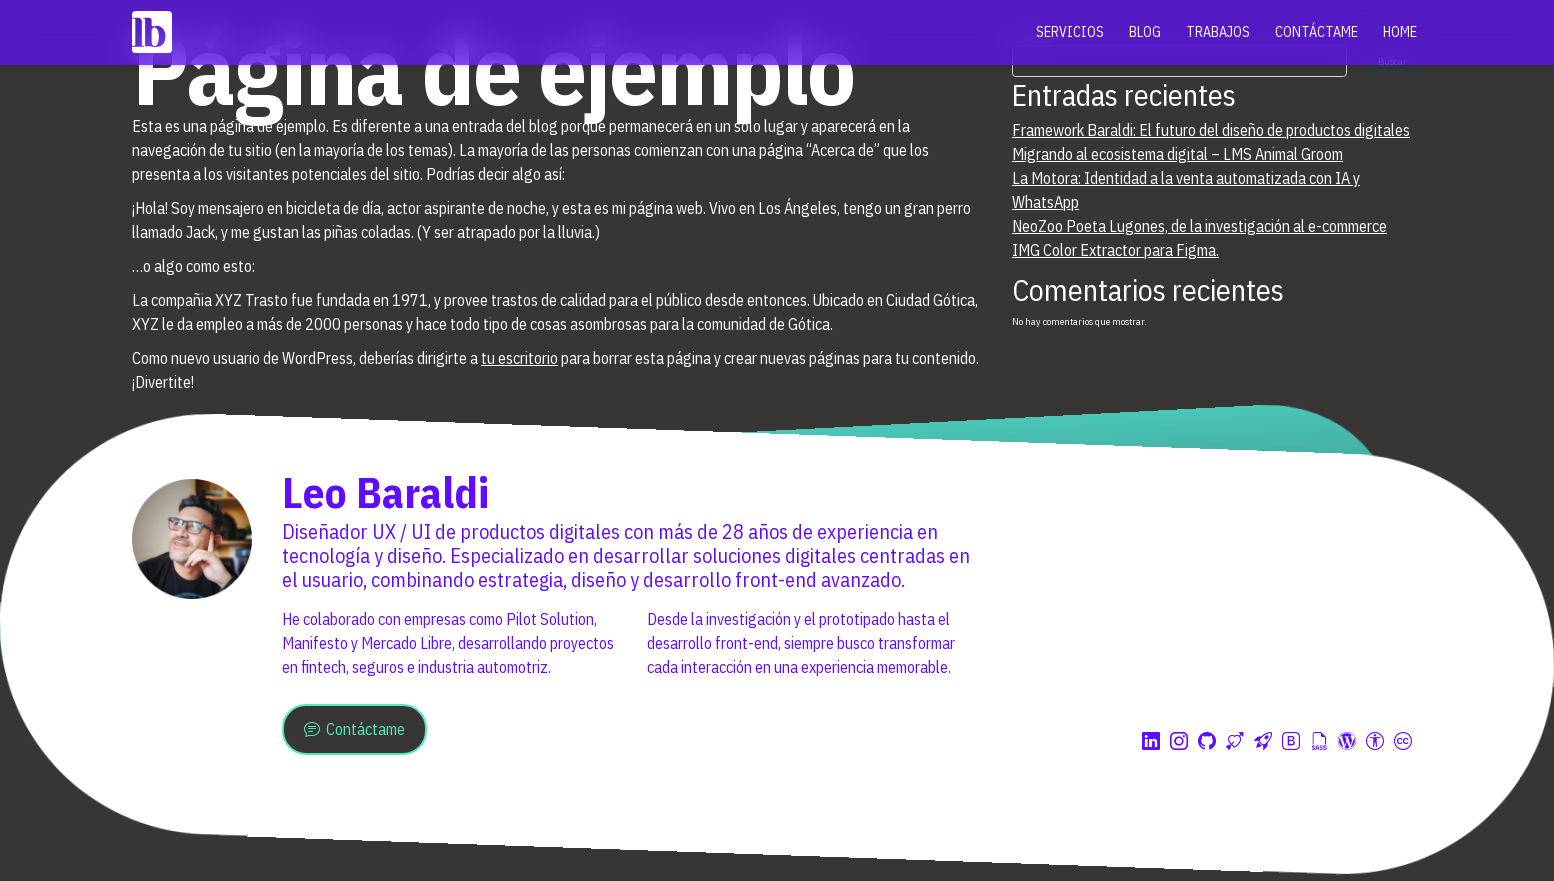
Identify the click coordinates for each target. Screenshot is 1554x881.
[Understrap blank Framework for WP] (1263, 741)
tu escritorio (519, 358)
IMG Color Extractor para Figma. (1115, 250)
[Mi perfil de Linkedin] (1151, 741)
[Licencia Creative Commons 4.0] (1403, 741)
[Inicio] (152, 32)
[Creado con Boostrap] (1291, 741)
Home (1400, 32)
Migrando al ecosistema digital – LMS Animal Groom (1177, 154)
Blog (1145, 32)
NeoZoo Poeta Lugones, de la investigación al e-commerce (1199, 226)
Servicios (1070, 32)
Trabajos (1218, 32)
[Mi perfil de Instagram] (1179, 741)
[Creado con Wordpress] (1347, 741)
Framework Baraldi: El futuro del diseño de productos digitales (1211, 130)
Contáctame (1316, 32)
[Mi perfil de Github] (1207, 741)
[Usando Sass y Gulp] (1319, 741)
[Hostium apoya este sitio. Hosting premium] (1235, 741)
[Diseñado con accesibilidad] (1375, 741)
